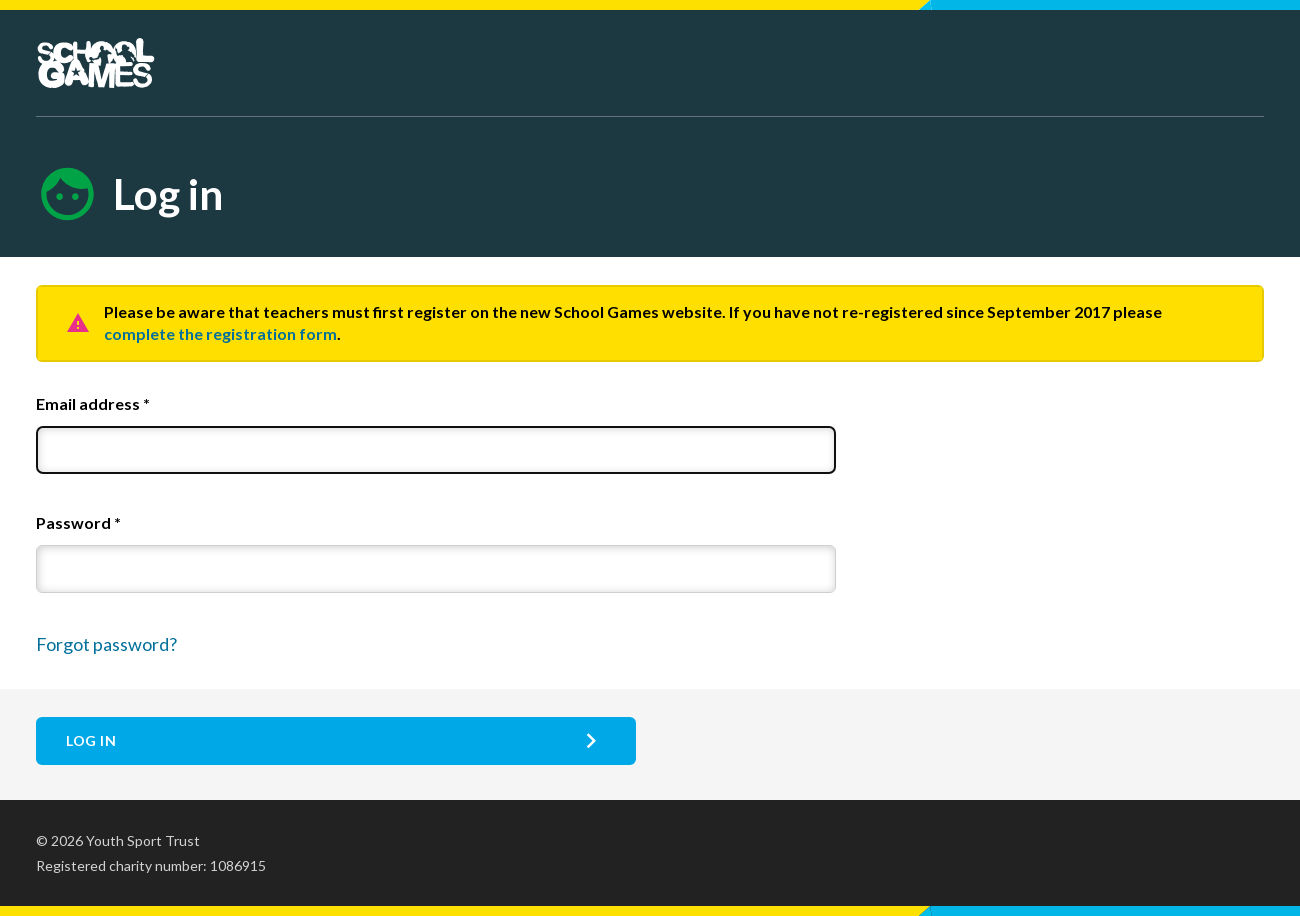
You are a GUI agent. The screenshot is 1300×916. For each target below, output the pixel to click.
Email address (93, 403)
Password (78, 522)
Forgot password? (106, 644)
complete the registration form (220, 333)
